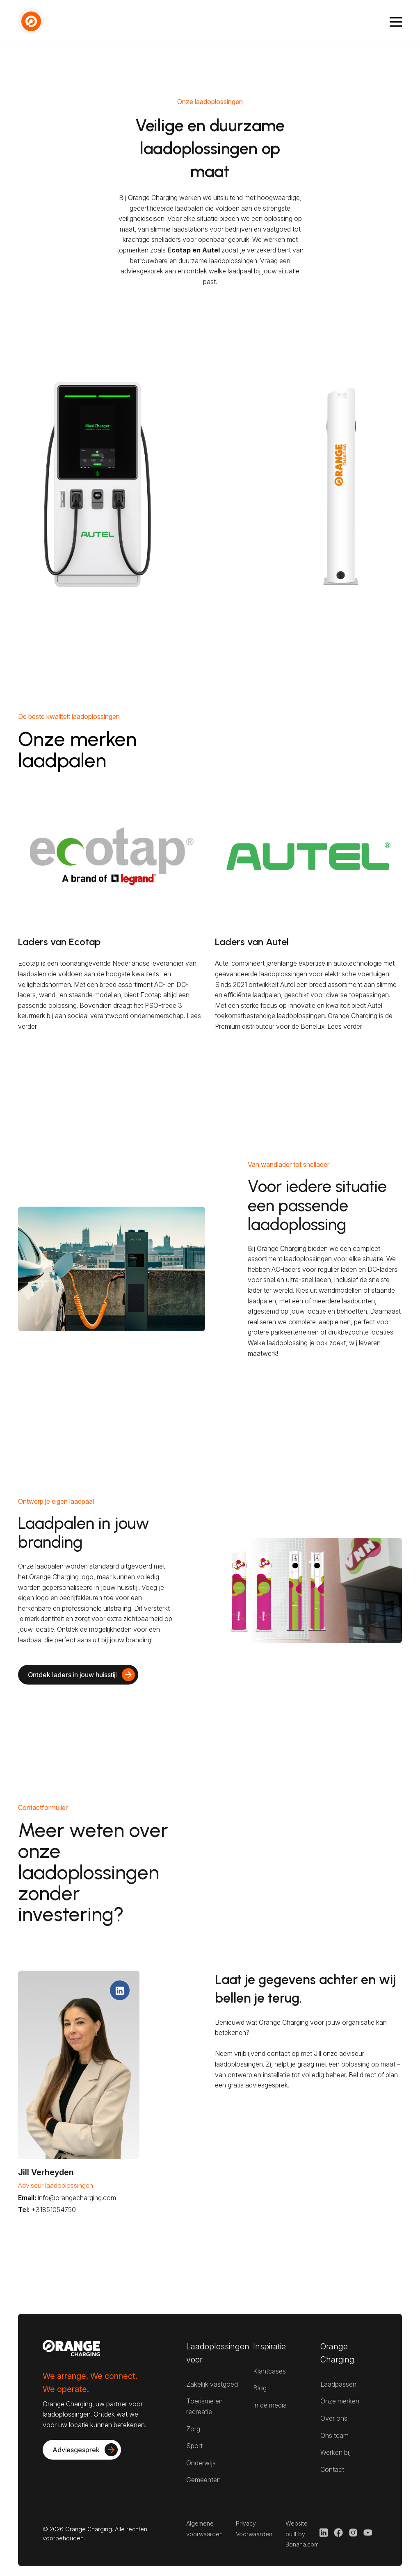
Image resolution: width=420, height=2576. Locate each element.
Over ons (333, 2418)
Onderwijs (201, 2463)
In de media (270, 2405)
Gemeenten (203, 2480)
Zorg (193, 2429)
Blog (260, 2388)
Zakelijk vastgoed (212, 2384)
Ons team (334, 2435)
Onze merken (339, 2401)
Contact (332, 2469)
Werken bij (335, 2452)
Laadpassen (338, 2384)
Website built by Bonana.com (302, 2534)
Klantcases (269, 2371)
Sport (194, 2446)
